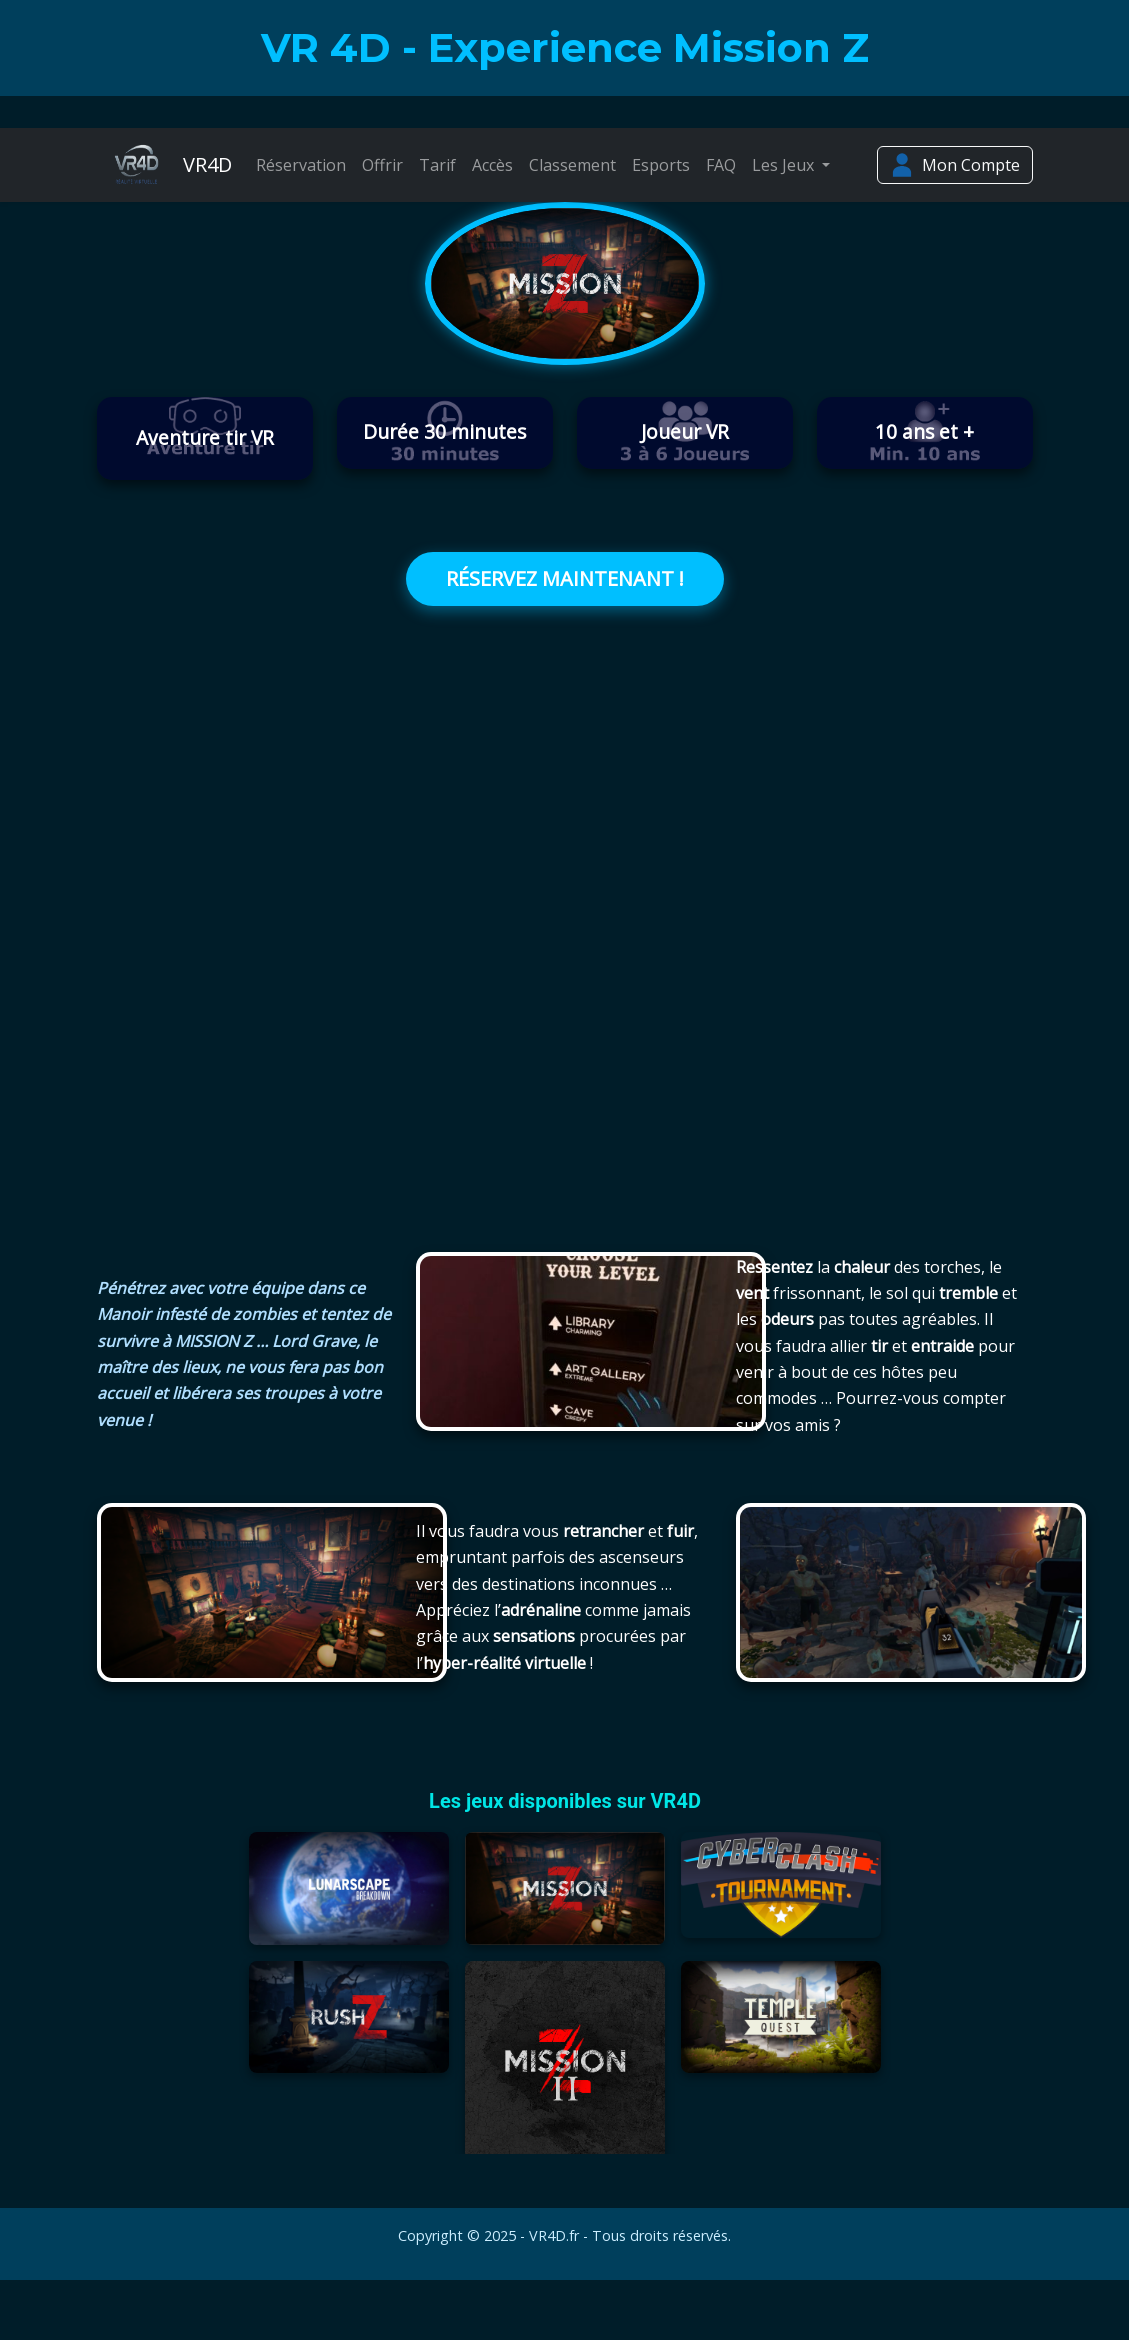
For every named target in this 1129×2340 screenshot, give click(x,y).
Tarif (437, 165)
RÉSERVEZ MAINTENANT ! (565, 578)
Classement (572, 165)
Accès (492, 165)
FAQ (721, 165)
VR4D (164, 165)
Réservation (301, 165)
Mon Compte (955, 165)
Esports (661, 165)
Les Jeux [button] (785, 165)
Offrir (382, 165)
